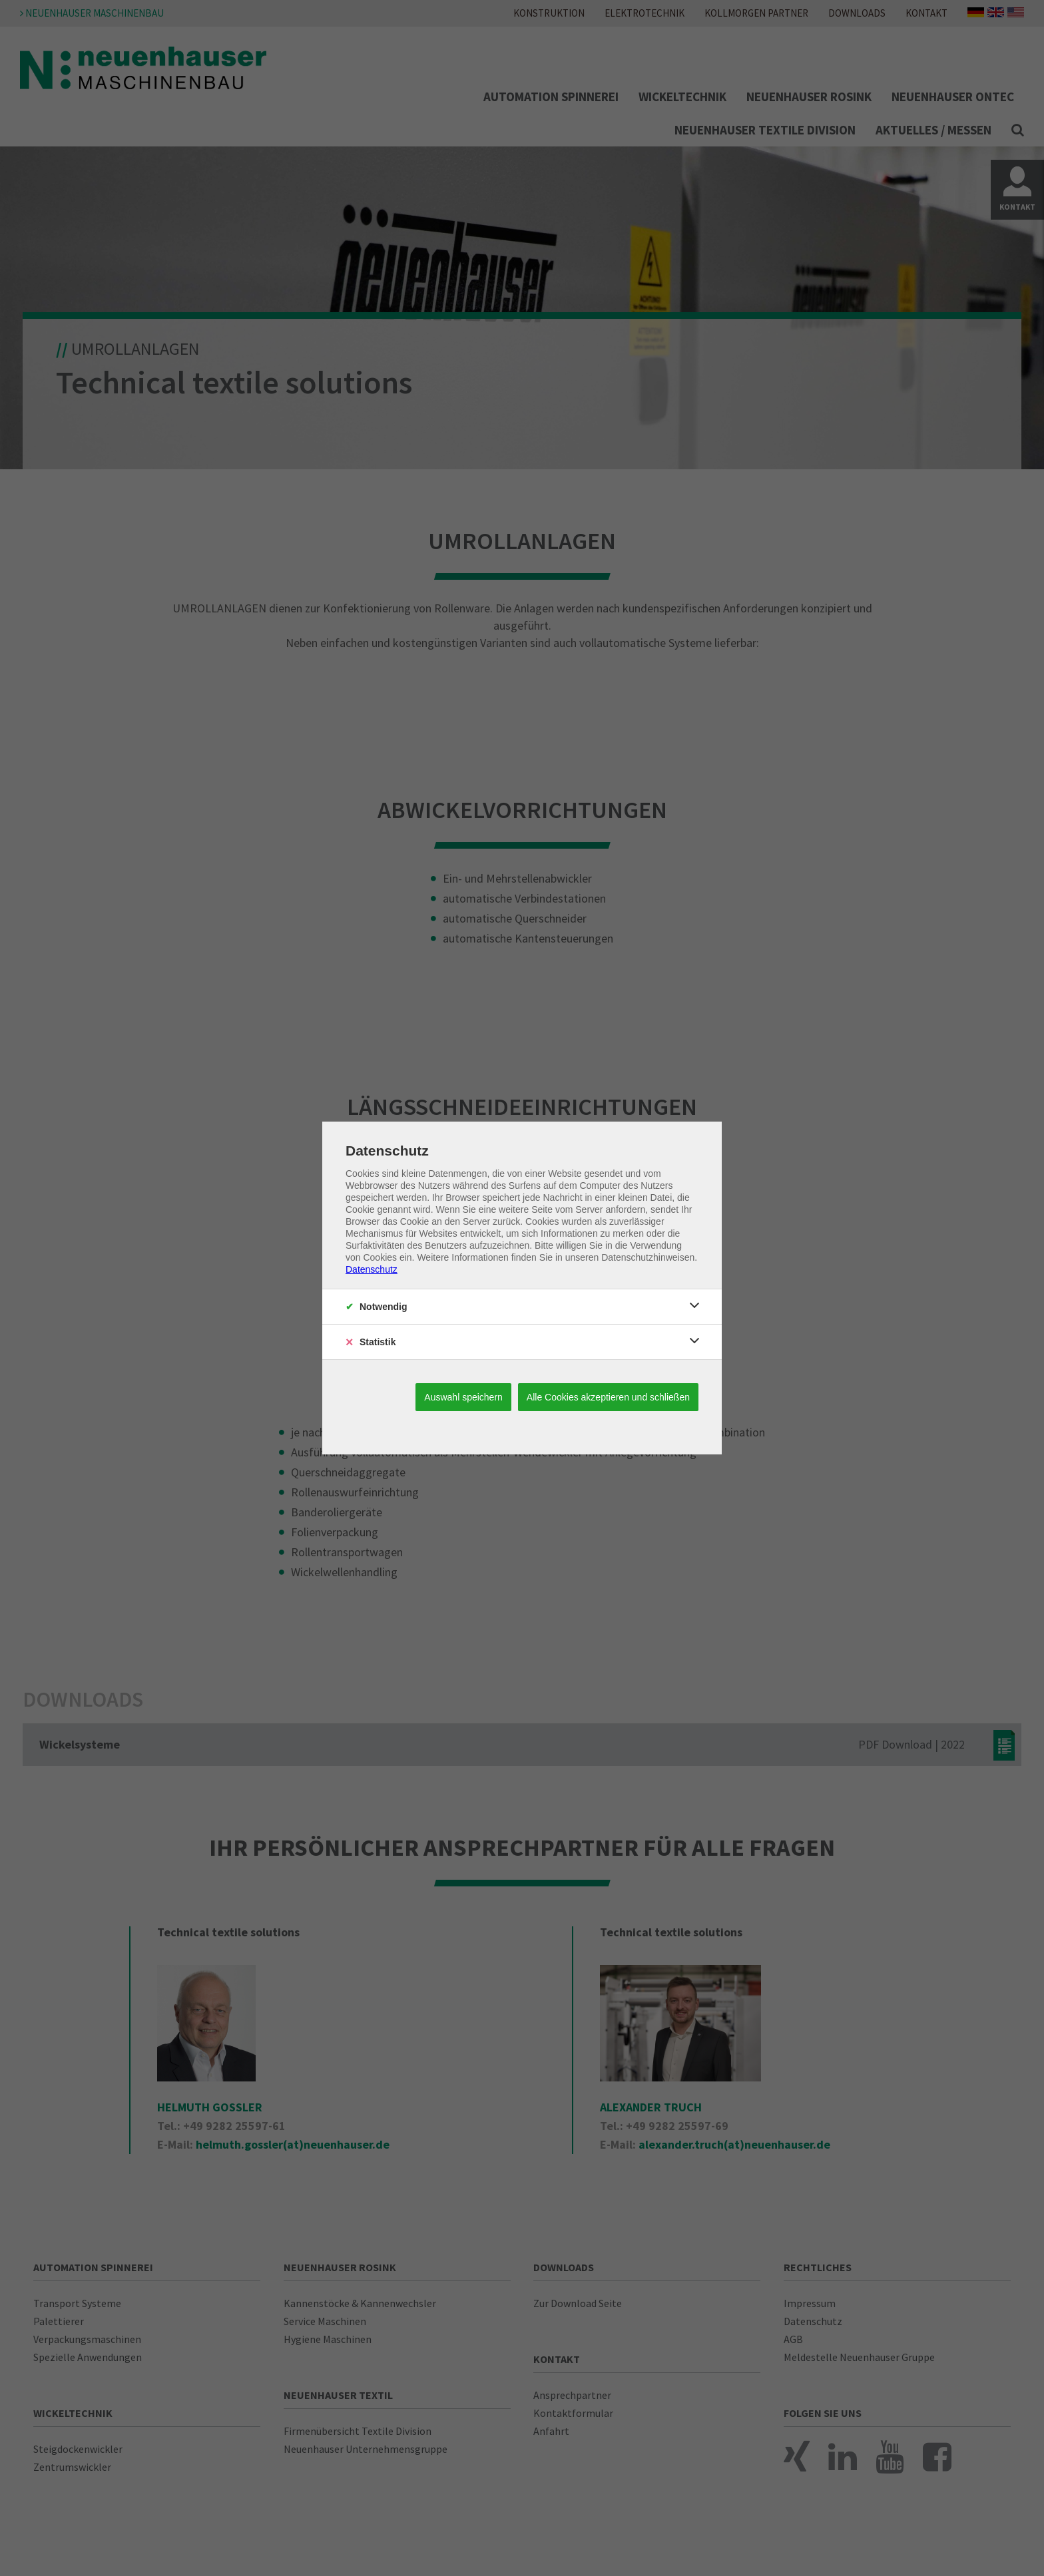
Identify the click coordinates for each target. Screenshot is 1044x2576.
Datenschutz (371, 1269)
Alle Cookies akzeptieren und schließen (608, 1397)
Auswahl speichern (463, 1397)
